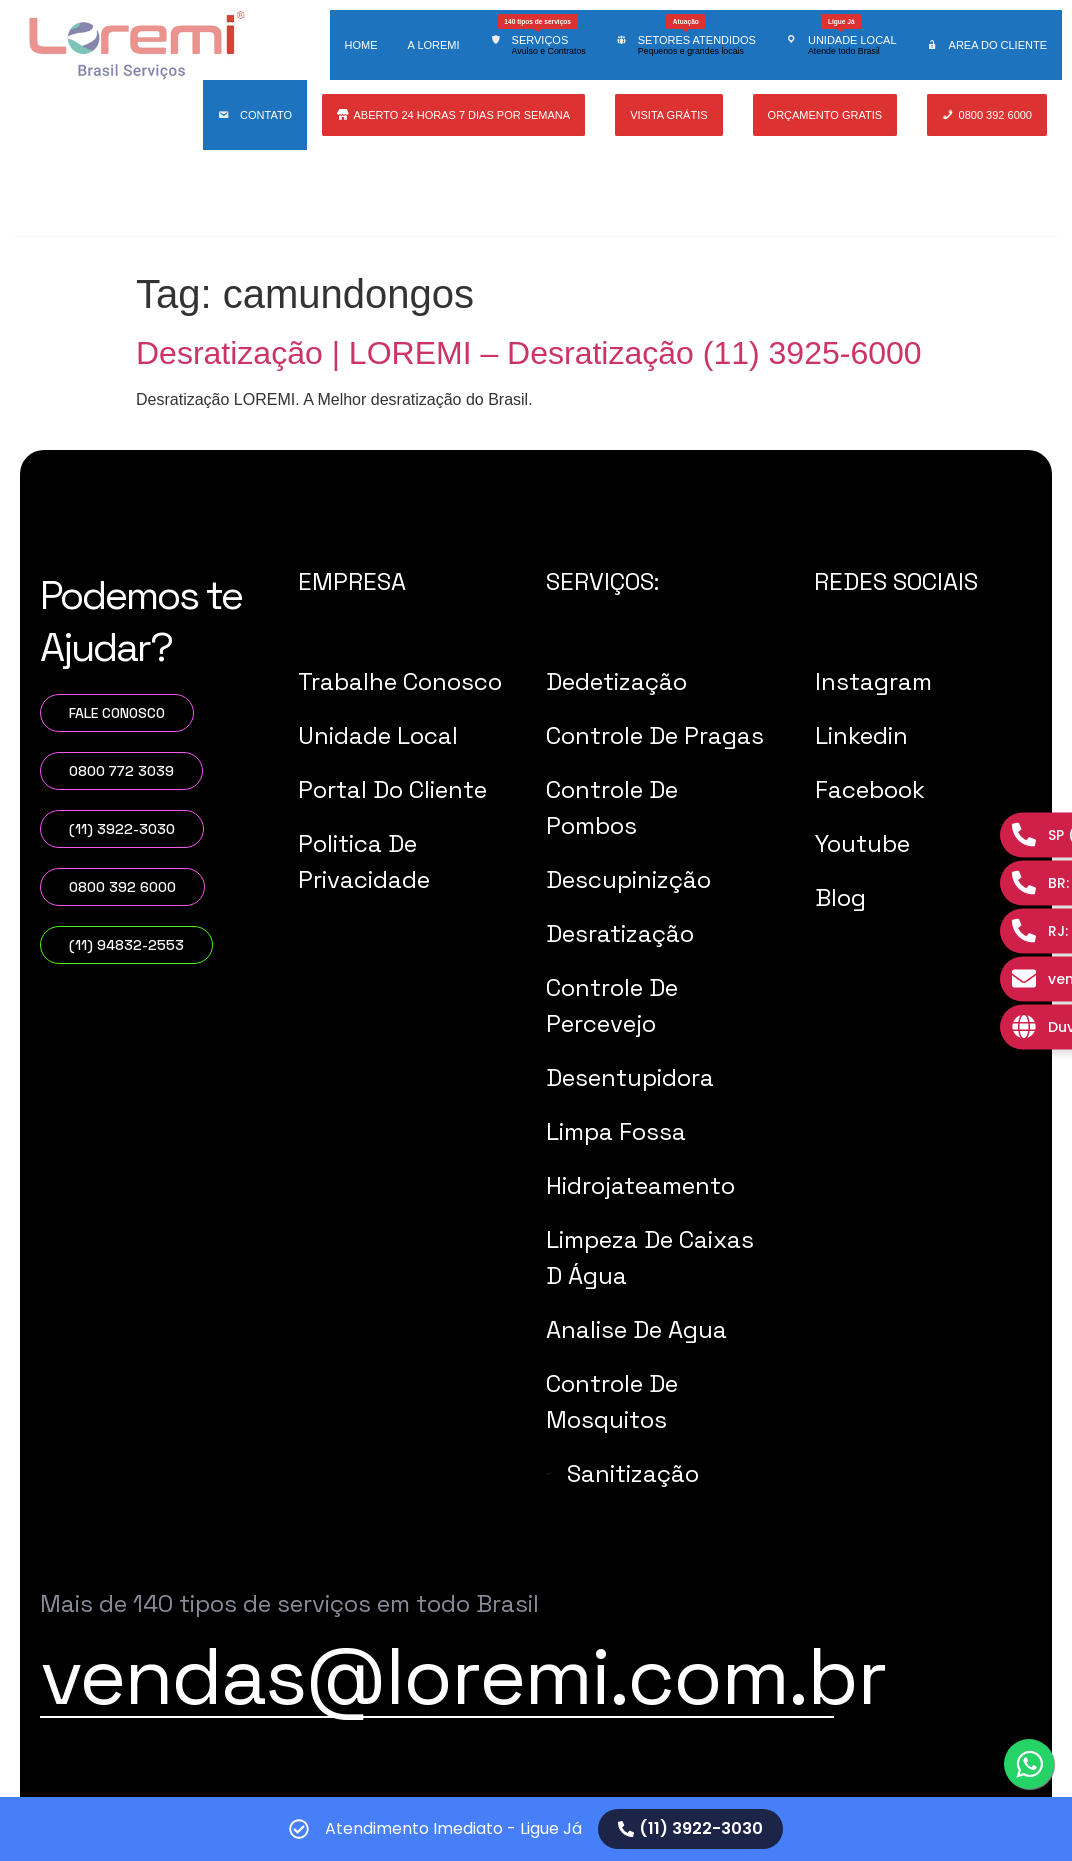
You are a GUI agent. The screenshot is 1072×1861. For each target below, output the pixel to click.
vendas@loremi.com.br (463, 1676)
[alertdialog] (536, 1829)
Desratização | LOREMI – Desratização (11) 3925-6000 (529, 353)
